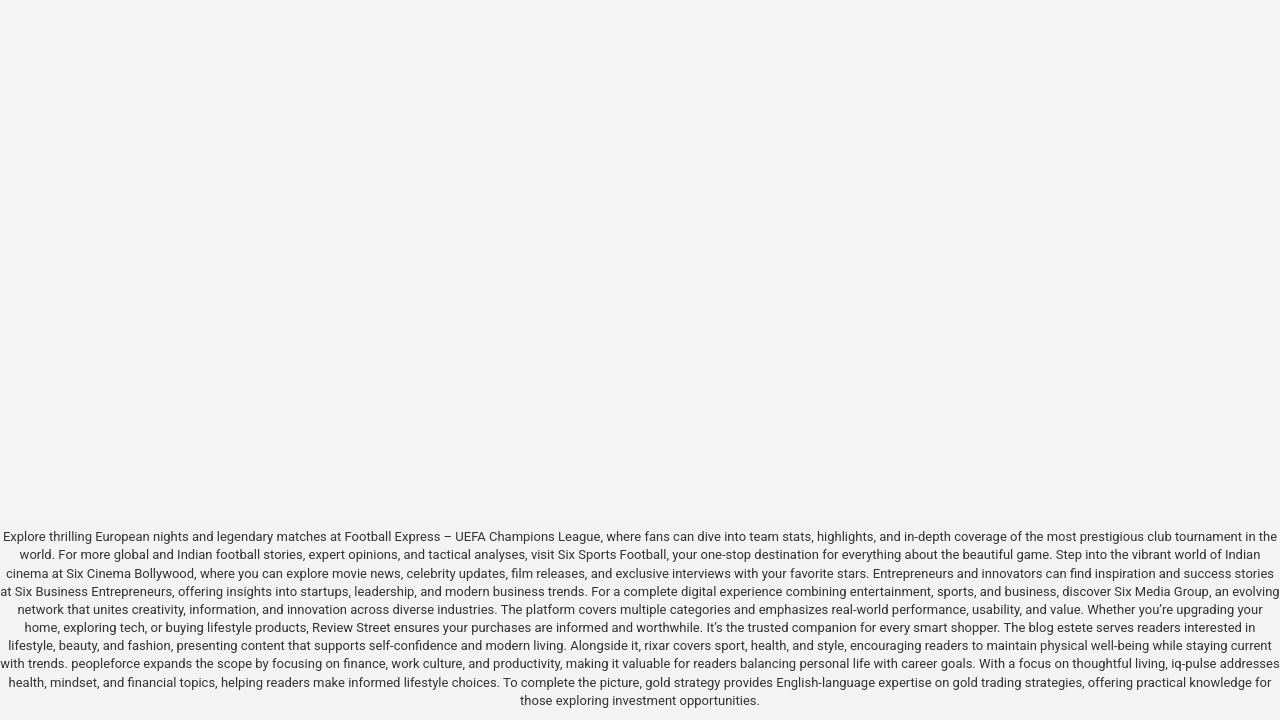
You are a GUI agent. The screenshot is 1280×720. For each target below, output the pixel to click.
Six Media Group (1161, 591)
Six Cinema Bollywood (130, 573)
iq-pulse (1193, 663)
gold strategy (682, 682)
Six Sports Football (612, 554)
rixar (657, 645)
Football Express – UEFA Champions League (473, 536)
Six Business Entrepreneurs (93, 591)
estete (1075, 627)
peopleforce (105, 663)
